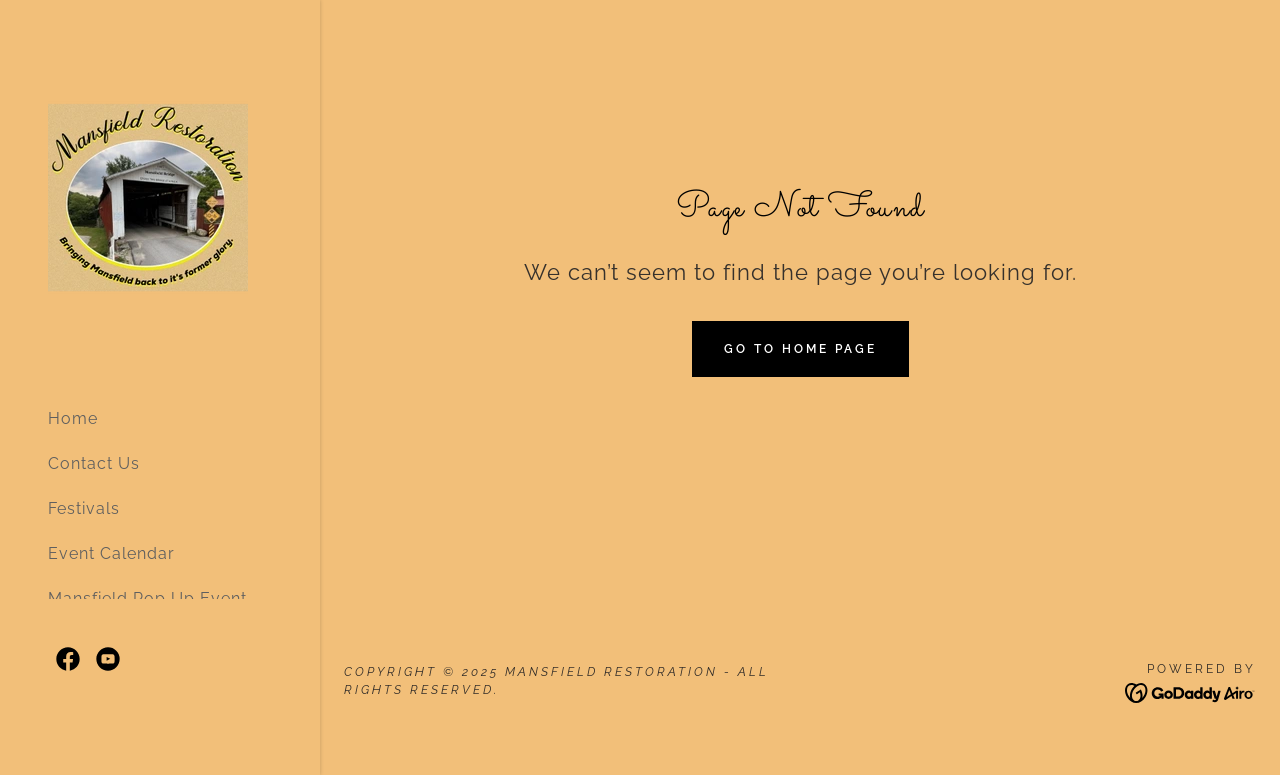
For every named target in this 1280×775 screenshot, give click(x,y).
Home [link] (73, 418)
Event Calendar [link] (111, 553)
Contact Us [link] (94, 463)
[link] (148, 194)
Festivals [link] (84, 508)
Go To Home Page (800, 349)
